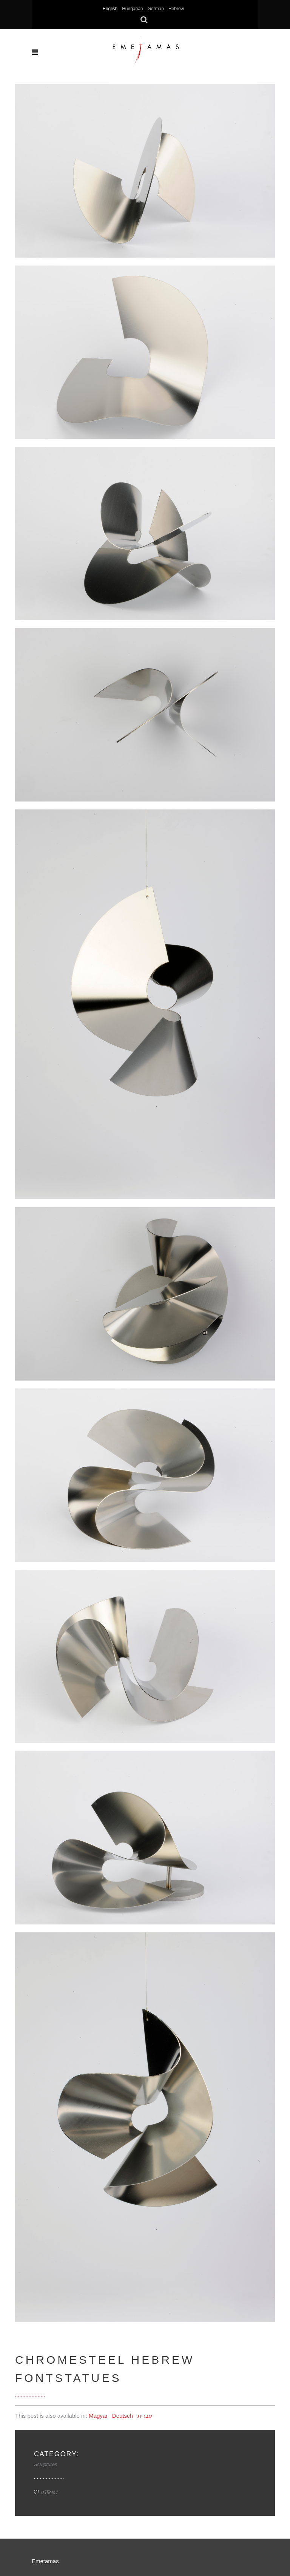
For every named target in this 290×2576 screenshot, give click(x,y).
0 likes (44, 2492)
